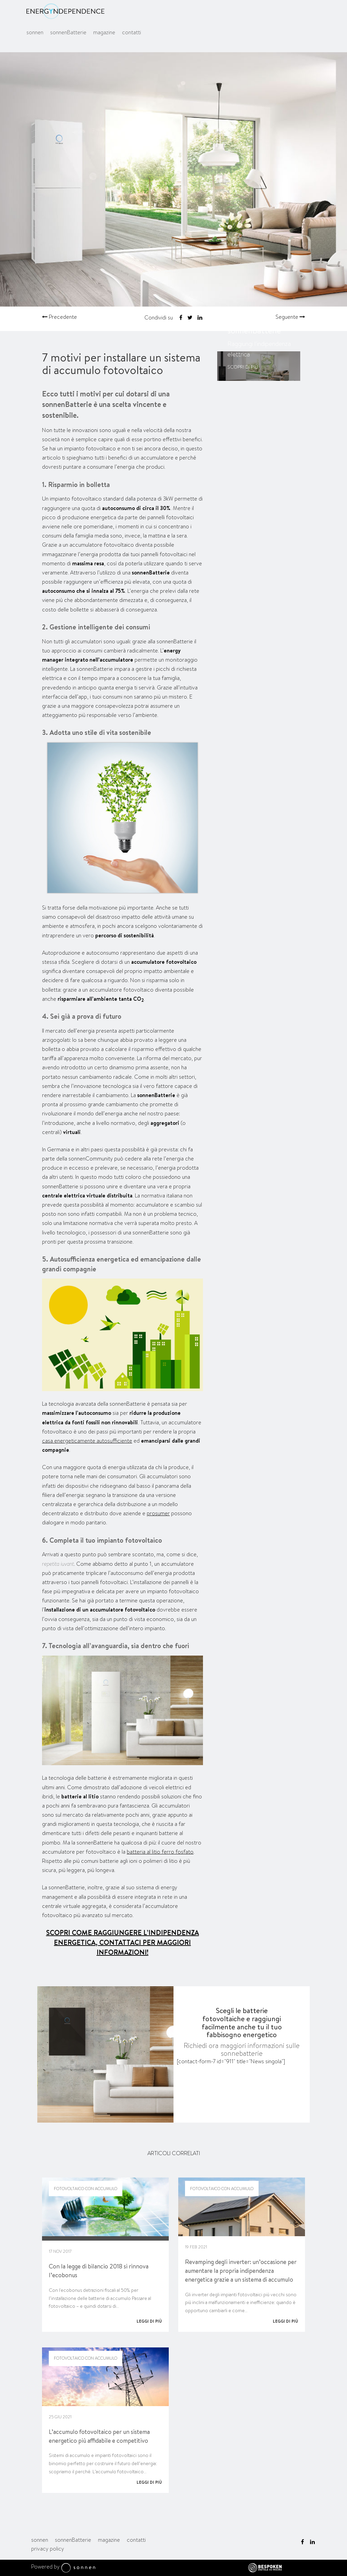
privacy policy (47, 2549)
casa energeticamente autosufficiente (87, 1441)
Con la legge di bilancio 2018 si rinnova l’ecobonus (98, 2270)
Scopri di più (242, 367)
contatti (131, 32)
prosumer (158, 1513)
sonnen (34, 32)
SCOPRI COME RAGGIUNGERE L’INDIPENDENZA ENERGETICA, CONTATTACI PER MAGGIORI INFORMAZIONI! (122, 1942)
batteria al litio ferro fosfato (160, 1852)
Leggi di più (149, 2321)
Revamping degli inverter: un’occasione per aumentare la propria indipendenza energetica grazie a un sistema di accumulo (241, 2271)
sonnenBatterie (68, 32)
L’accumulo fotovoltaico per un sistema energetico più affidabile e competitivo (99, 2436)
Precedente (59, 317)
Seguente (290, 317)
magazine (104, 32)
